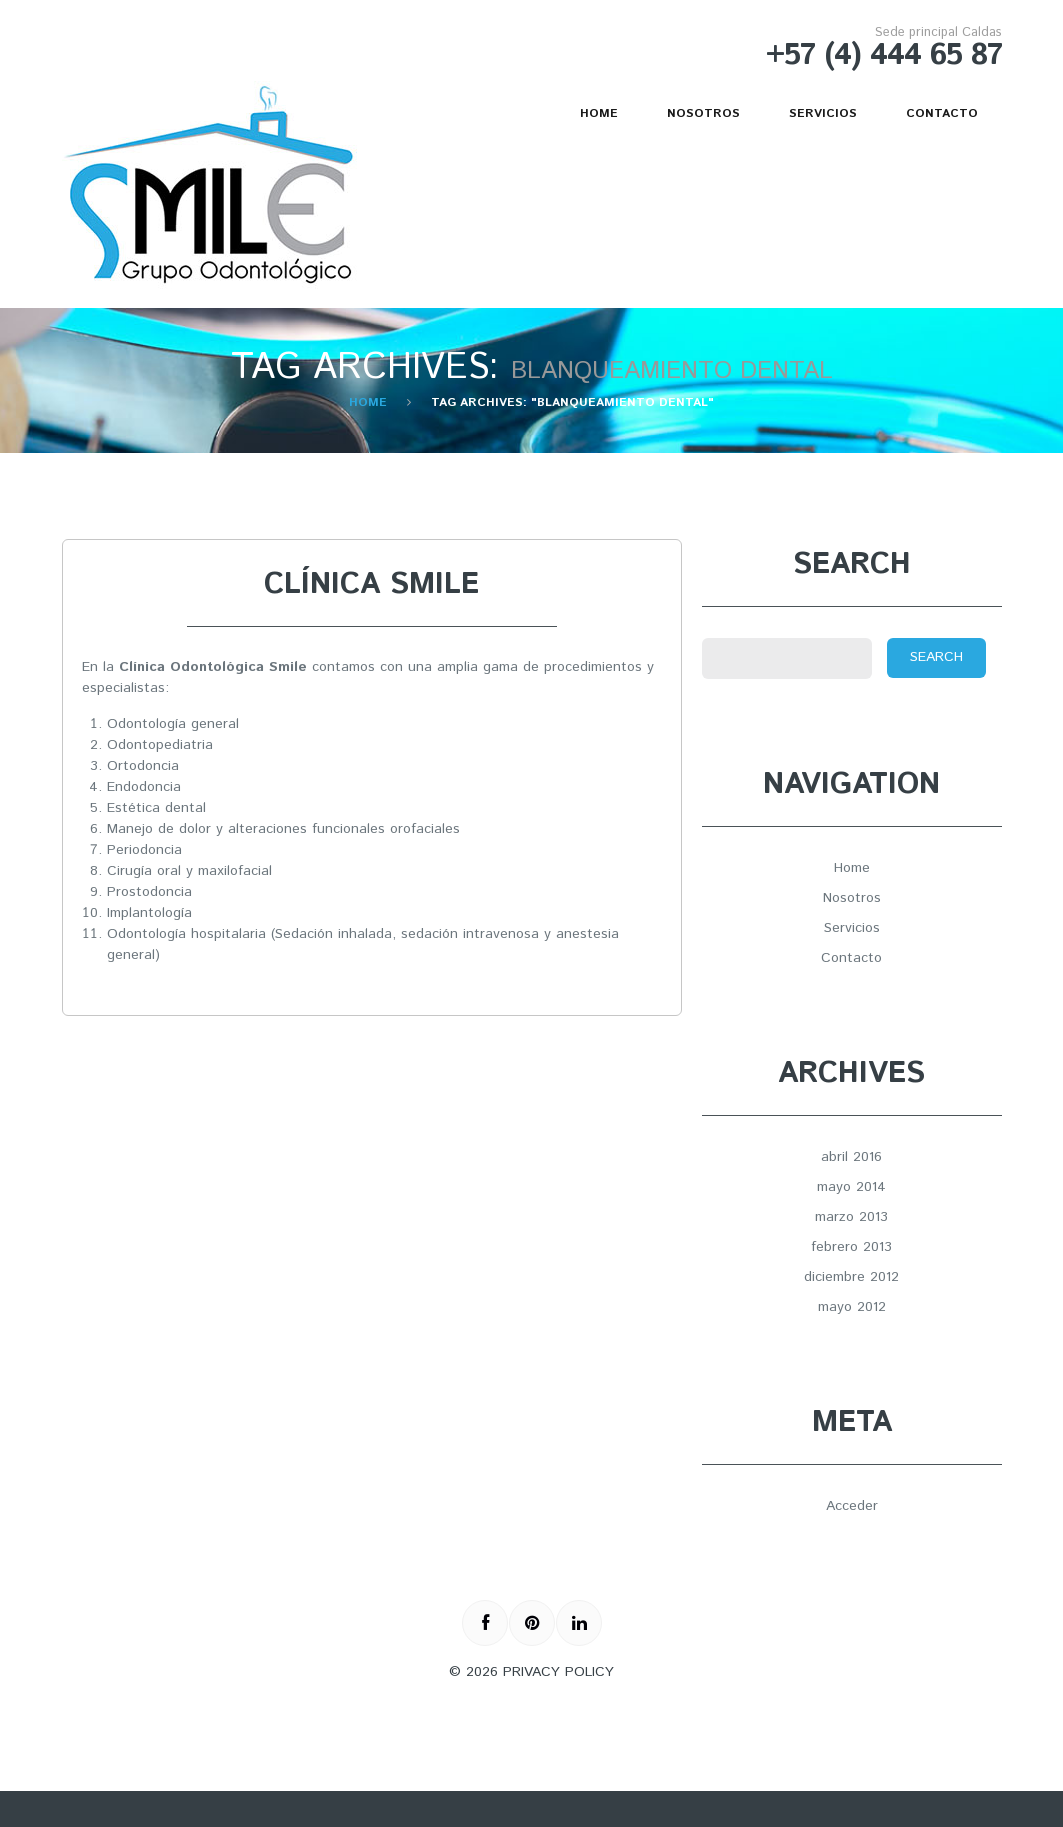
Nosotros (703, 113)
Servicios (823, 113)
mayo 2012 (852, 1307)
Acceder (852, 1506)
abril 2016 (851, 1157)
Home (599, 113)
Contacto (942, 113)
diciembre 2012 (851, 1277)
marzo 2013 (851, 1217)
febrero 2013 (851, 1247)
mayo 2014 (851, 1187)
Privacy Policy (558, 1672)
